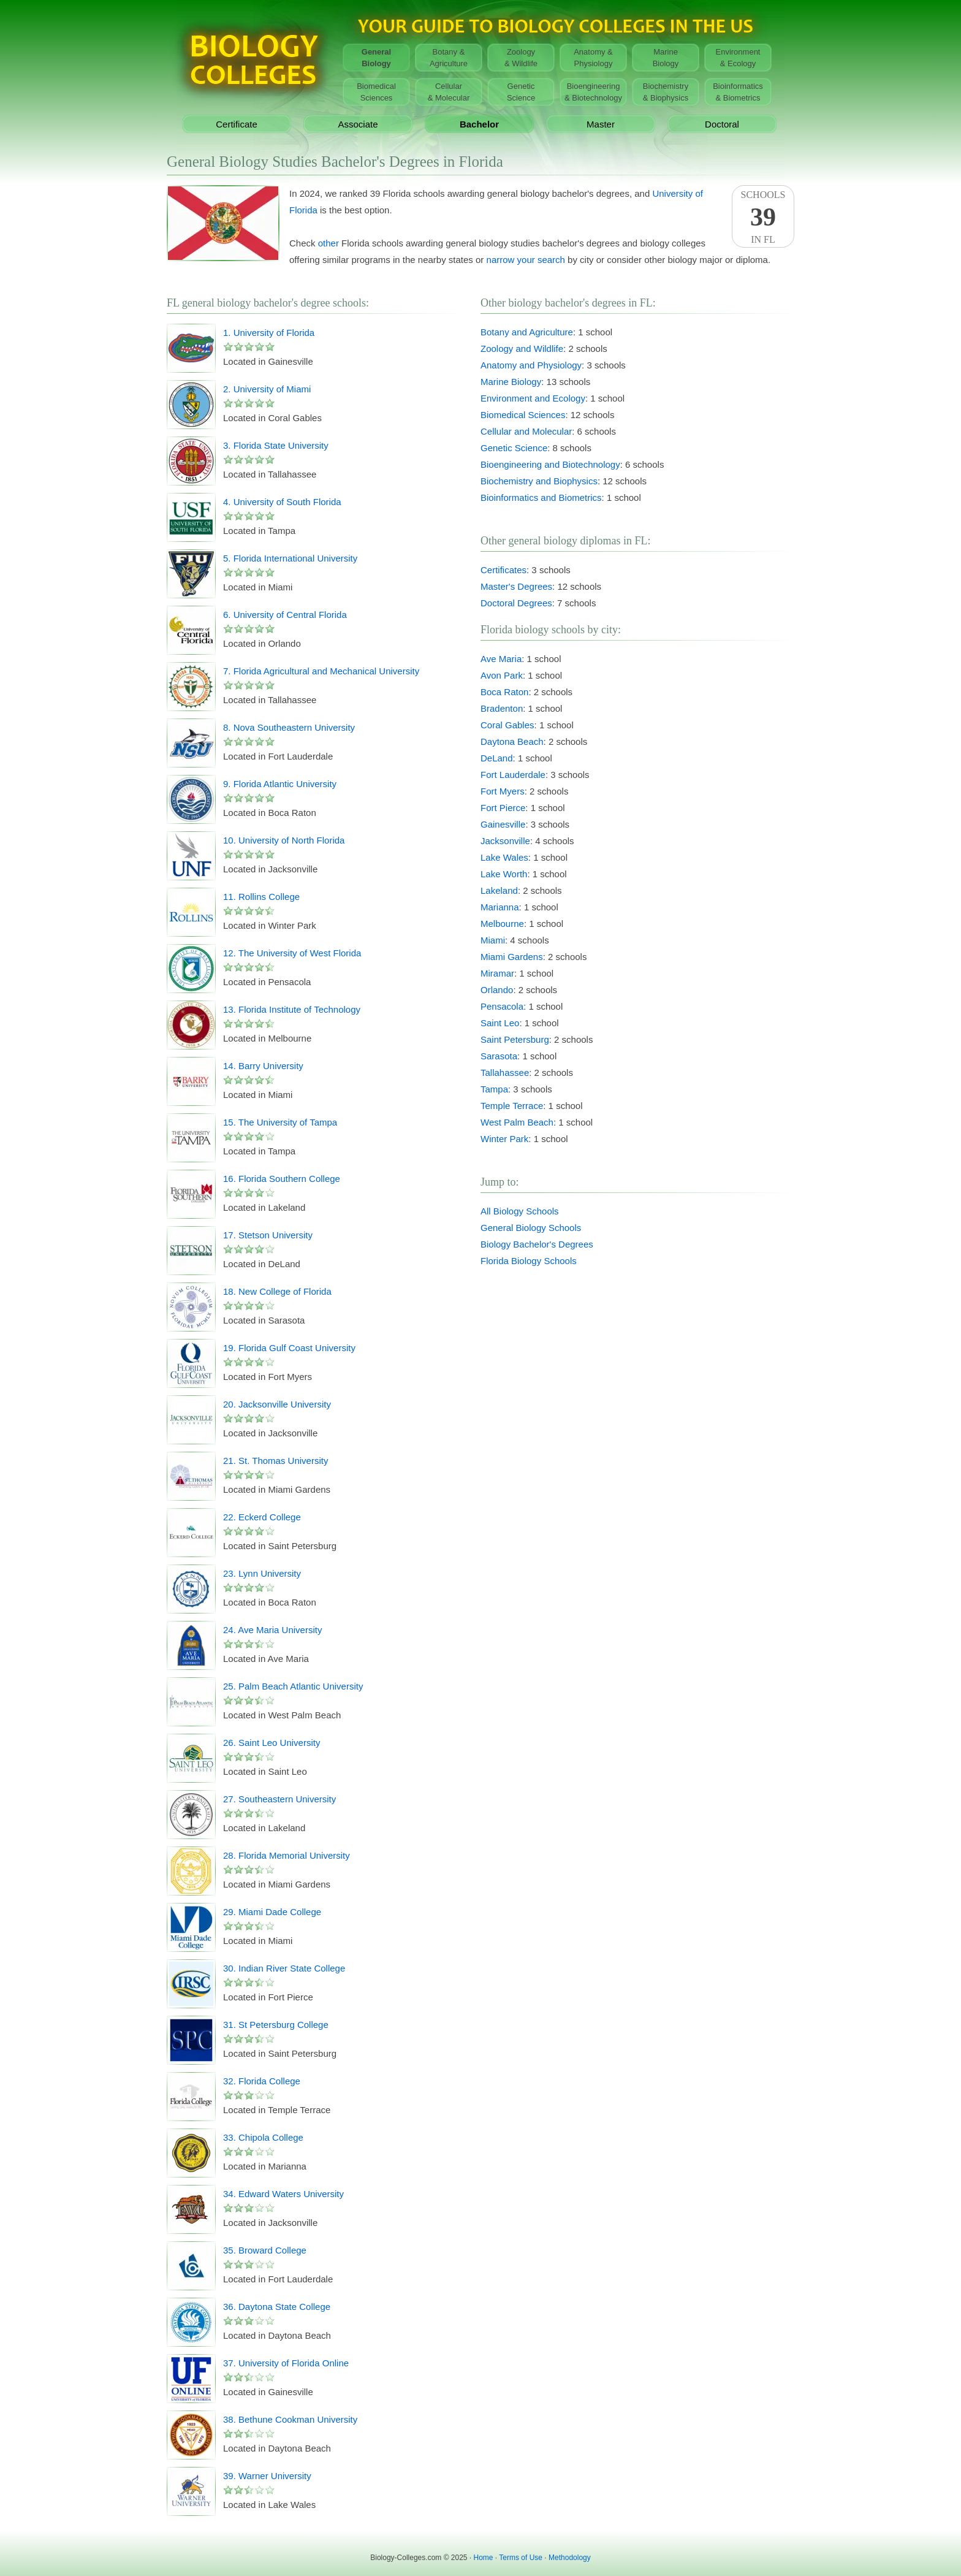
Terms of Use (520, 2557)
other (328, 243)
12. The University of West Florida (292, 953)
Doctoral (722, 124)
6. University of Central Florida (285, 614)
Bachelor (479, 124)
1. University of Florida (268, 332)
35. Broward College (264, 2250)
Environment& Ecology (738, 57)
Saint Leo (499, 1023)
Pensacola (501, 1006)
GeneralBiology (376, 57)
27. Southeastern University (279, 1799)
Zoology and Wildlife (521, 348)
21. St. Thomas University (275, 1460)
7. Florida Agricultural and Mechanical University (321, 671)
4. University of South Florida (282, 502)
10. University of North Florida (283, 840)
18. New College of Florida (277, 1291)
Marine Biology (510, 381)
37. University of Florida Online (286, 2363)
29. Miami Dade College (272, 1912)
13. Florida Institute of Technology (291, 1009)
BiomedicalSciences (376, 92)
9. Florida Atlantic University (279, 784)
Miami (492, 940)
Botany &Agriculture (449, 57)
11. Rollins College (261, 896)
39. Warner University (267, 2476)
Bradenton (501, 708)
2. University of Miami (267, 389)
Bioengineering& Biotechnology (593, 92)
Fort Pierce (502, 807)
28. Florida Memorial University (286, 1855)
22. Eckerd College (262, 1517)
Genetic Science (513, 448)
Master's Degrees (516, 586)
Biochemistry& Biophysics (665, 92)
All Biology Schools (519, 1211)
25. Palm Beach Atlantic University (293, 1686)
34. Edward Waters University (283, 2194)
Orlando (496, 990)
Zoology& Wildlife (520, 57)
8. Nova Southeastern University (289, 727)
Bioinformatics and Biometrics (541, 497)
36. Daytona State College (276, 2306)
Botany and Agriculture (526, 332)
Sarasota (498, 1056)
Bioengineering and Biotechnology (550, 464)
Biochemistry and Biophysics (539, 481)
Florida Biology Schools (528, 1261)
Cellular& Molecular (449, 92)
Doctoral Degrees (516, 603)
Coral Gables (507, 725)
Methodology (570, 2557)
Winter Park (504, 1139)
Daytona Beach (512, 741)
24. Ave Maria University (272, 1630)
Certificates (503, 570)
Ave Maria (501, 659)
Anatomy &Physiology (593, 57)
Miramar (497, 973)
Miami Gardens (511, 956)
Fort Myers (502, 791)
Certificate (236, 124)
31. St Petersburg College (276, 2024)
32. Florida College (261, 2081)
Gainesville (502, 824)
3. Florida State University (276, 445)
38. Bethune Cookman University (290, 2419)
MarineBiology (666, 57)
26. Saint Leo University (271, 1742)
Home (483, 2557)
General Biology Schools (530, 1227)
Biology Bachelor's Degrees (536, 1244)
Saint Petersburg (514, 1039)
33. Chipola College (263, 2137)
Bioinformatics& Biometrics (738, 92)
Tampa (494, 1089)
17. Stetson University (268, 1235)
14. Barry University (263, 1066)
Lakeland (499, 890)
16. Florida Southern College (281, 1178)
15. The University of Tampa (280, 1122)
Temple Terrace (511, 1105)
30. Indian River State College (284, 1968)
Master (601, 124)
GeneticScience (521, 92)
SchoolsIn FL (763, 217)
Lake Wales (504, 857)
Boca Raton (504, 692)
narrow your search (526, 259)
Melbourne (502, 923)
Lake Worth (503, 874)
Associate (358, 124)
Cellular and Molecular (526, 431)
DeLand (496, 758)
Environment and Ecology (532, 398)
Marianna (499, 907)
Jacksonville (505, 841)
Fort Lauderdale (512, 774)
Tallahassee (504, 1072)
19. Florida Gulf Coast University (289, 1348)
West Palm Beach (516, 1122)
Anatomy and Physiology (531, 365)
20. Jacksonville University (277, 1404)
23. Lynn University (262, 1573)
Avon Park (501, 675)
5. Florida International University (290, 558)
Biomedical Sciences (522, 415)
